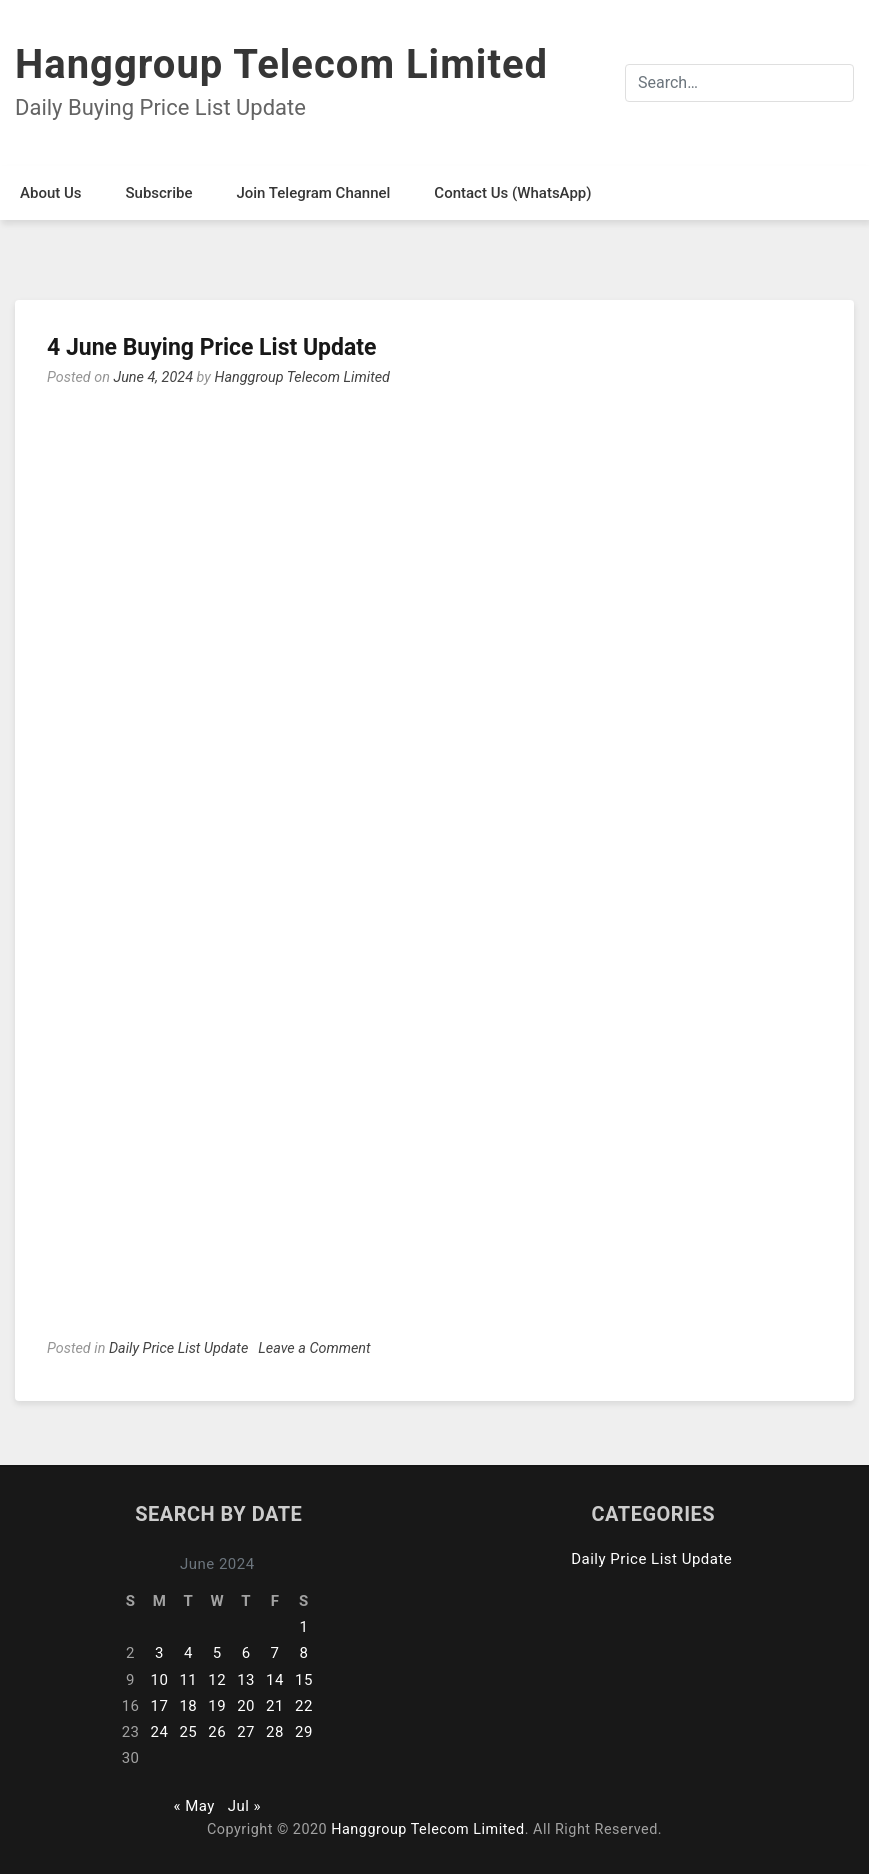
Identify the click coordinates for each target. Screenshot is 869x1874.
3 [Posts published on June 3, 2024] (159, 1653)
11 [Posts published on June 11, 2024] (188, 1680)
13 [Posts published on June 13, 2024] (246, 1680)
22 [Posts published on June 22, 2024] (304, 1706)
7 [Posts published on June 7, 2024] (275, 1653)
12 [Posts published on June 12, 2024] (217, 1680)
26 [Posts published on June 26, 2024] (217, 1732)
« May (194, 1806)
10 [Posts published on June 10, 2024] (160, 1680)
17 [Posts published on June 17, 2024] (160, 1706)
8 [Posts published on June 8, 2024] (303, 1653)
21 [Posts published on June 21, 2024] (275, 1706)
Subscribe (158, 193)
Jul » (244, 1806)
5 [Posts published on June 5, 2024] (217, 1653)
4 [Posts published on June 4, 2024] (188, 1653)
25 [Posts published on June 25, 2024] (188, 1732)
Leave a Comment (314, 1348)
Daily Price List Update (178, 1348)
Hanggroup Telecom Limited (281, 64)
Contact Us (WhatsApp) (512, 193)
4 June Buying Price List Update (212, 347)
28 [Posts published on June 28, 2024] (275, 1732)
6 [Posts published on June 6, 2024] (246, 1653)
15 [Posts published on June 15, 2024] (304, 1680)
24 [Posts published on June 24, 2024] (160, 1732)
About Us (51, 193)
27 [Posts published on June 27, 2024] (246, 1732)
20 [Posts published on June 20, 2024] (246, 1706)
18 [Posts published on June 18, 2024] (188, 1706)
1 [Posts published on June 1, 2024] (303, 1627)
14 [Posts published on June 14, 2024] (275, 1680)
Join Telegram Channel (313, 193)
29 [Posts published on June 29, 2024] (304, 1732)
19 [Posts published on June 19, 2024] (217, 1706)
